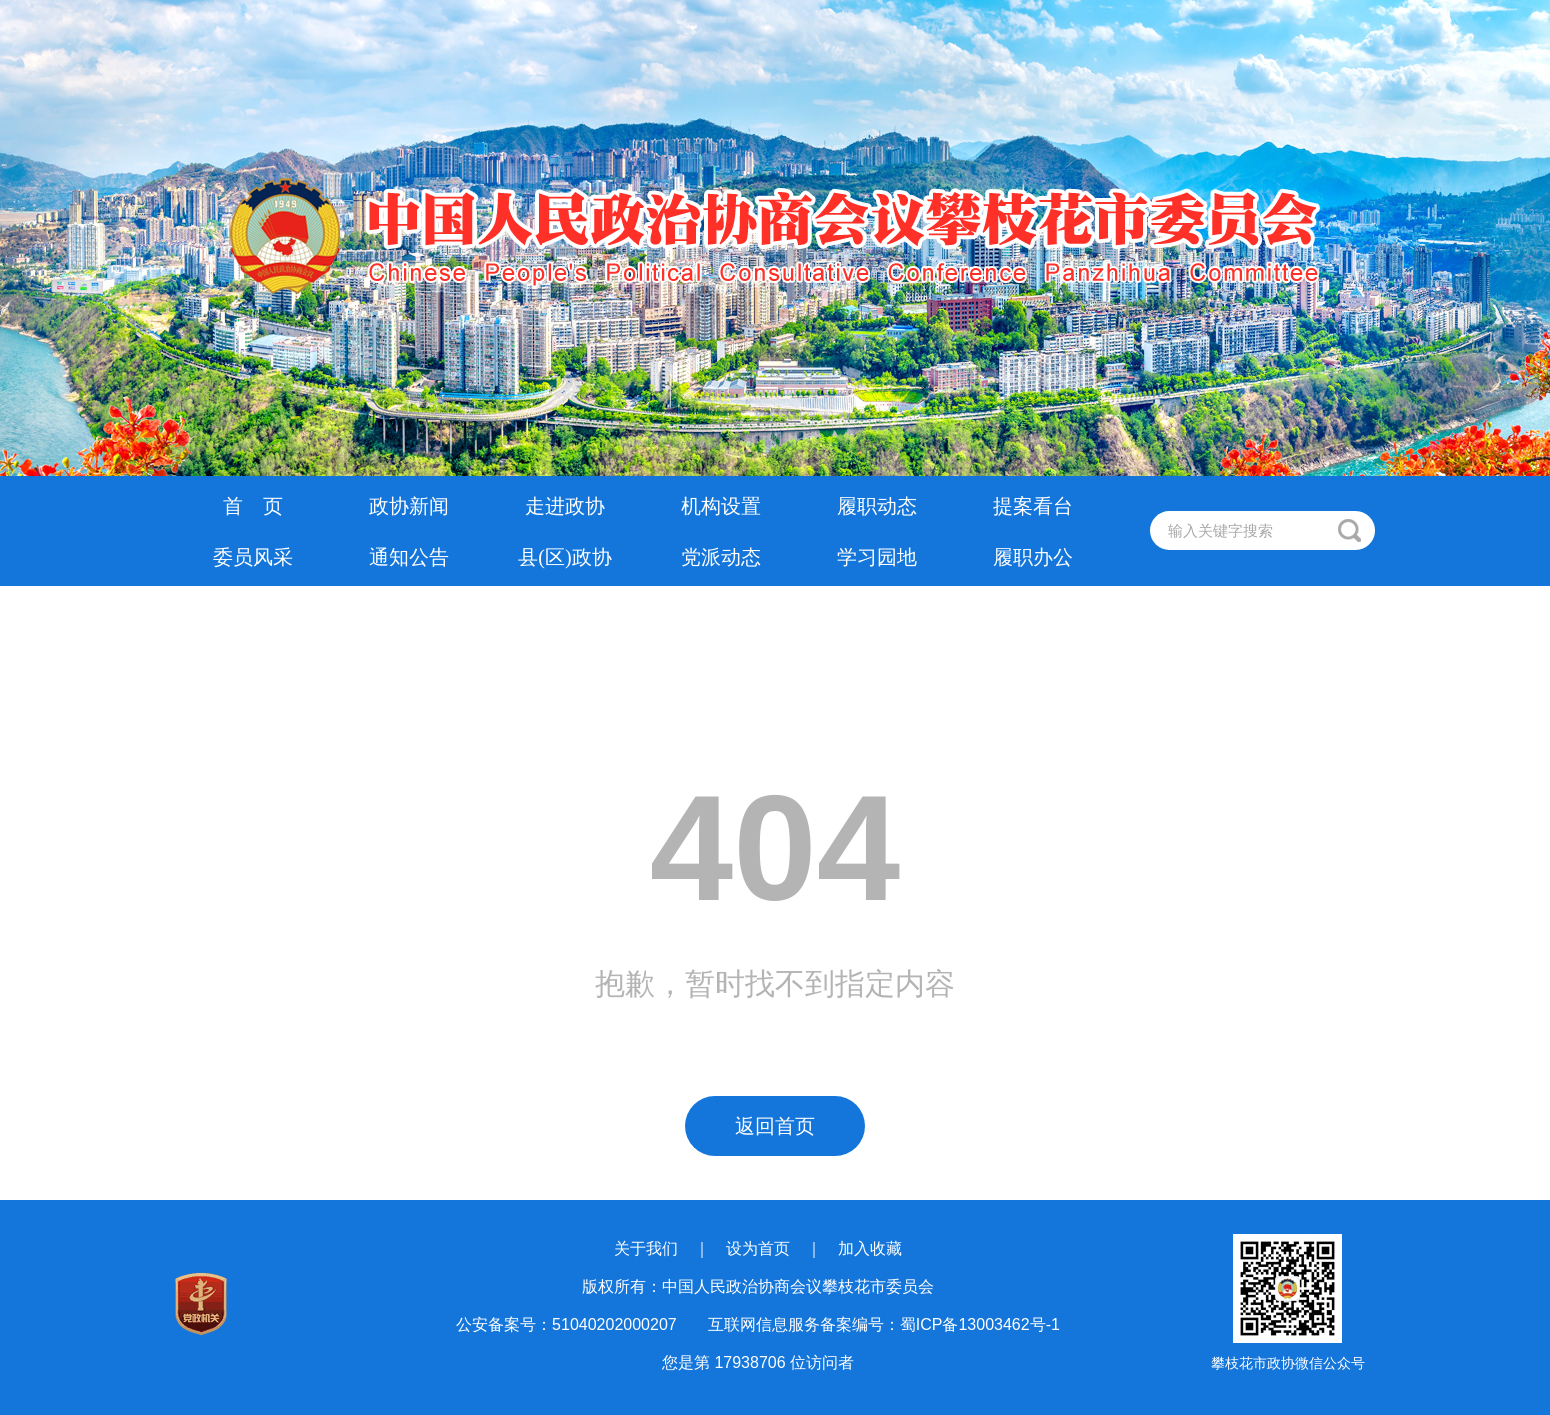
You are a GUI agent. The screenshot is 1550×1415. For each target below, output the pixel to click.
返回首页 (775, 1126)
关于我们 (646, 1248)
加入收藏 (870, 1248)
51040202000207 (614, 1324)
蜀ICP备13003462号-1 (980, 1324)
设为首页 (758, 1248)
